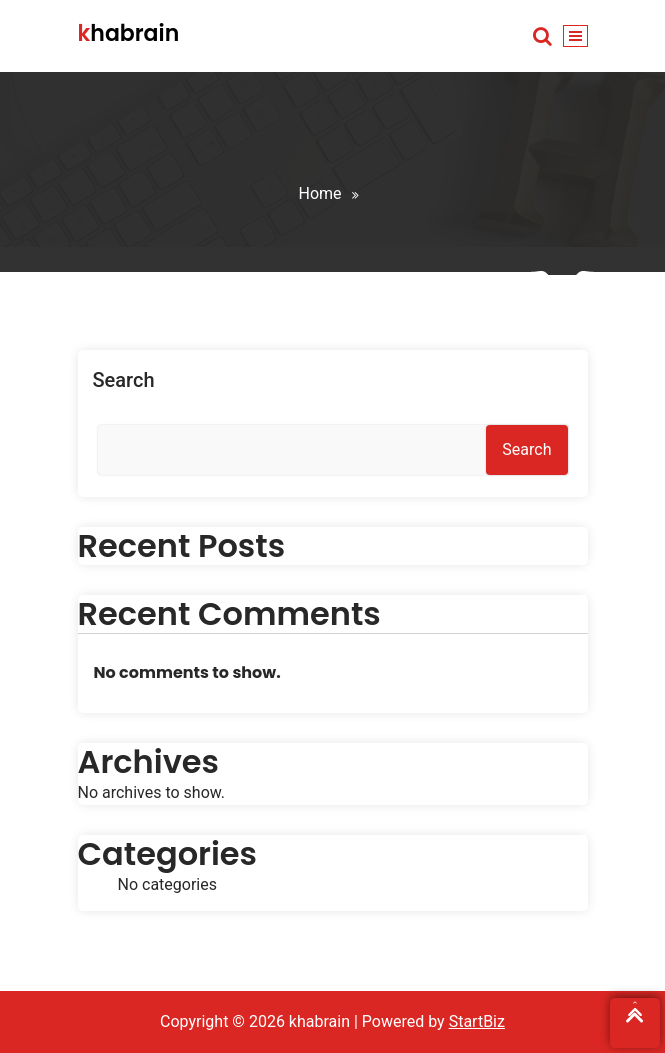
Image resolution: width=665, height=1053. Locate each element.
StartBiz (477, 1021)
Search (124, 380)
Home (319, 193)
